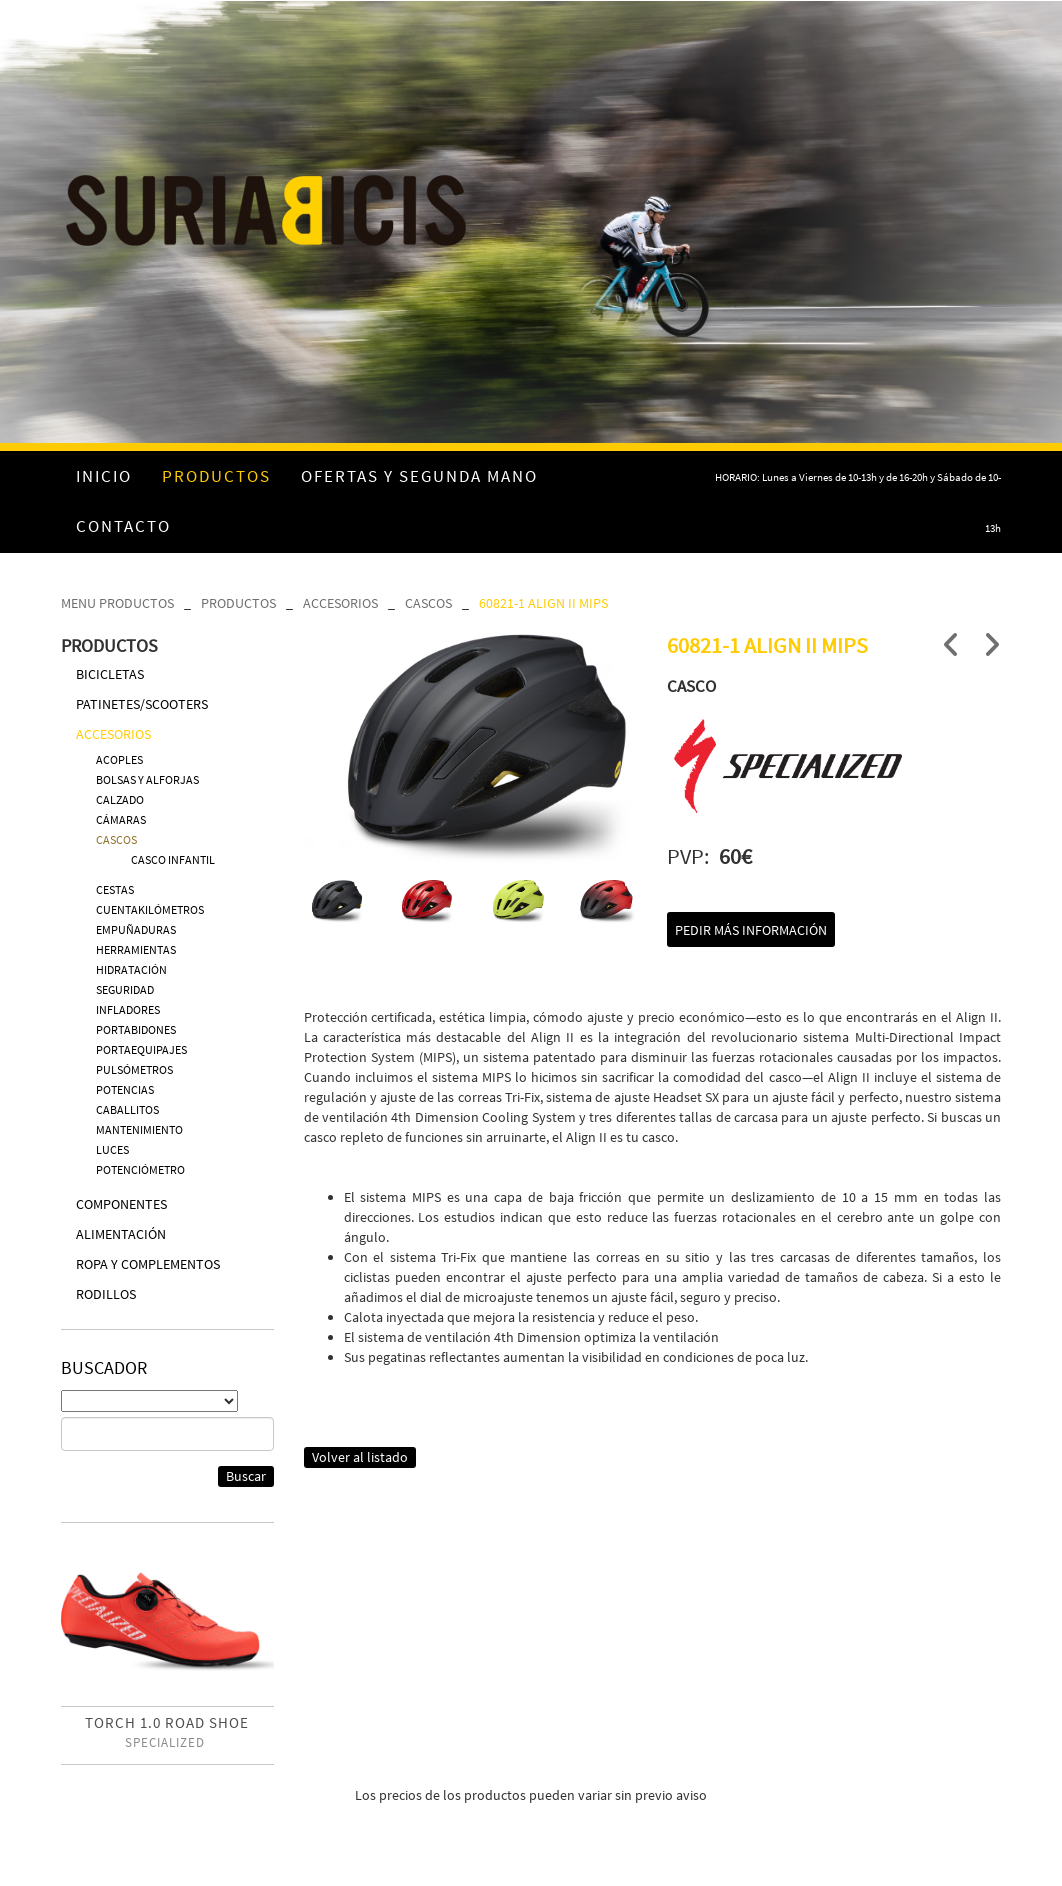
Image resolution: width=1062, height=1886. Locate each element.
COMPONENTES (121, 1204)
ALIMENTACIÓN (121, 1234)
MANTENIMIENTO (139, 1129)
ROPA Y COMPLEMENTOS (148, 1264)
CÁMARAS (121, 819)
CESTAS (115, 889)
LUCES (112, 1149)
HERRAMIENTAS (136, 949)
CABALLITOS (127, 1109)
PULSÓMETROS (134, 1069)
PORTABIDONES (136, 1029)
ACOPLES (119, 759)
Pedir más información (751, 930)
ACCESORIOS (340, 603)
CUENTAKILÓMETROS (150, 909)
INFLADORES (128, 1009)
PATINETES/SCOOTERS (142, 704)
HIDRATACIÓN (131, 969)
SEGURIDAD (125, 989)
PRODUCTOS (238, 603)
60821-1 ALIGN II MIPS (543, 603)
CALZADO (120, 799)
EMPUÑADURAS (136, 929)
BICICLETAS (110, 674)
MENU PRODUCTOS (117, 603)
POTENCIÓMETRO (140, 1169)
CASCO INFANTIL (173, 859)
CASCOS (428, 603)
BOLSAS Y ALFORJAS (147, 779)
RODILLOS (106, 1294)
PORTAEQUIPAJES (141, 1049)
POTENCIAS (125, 1089)
